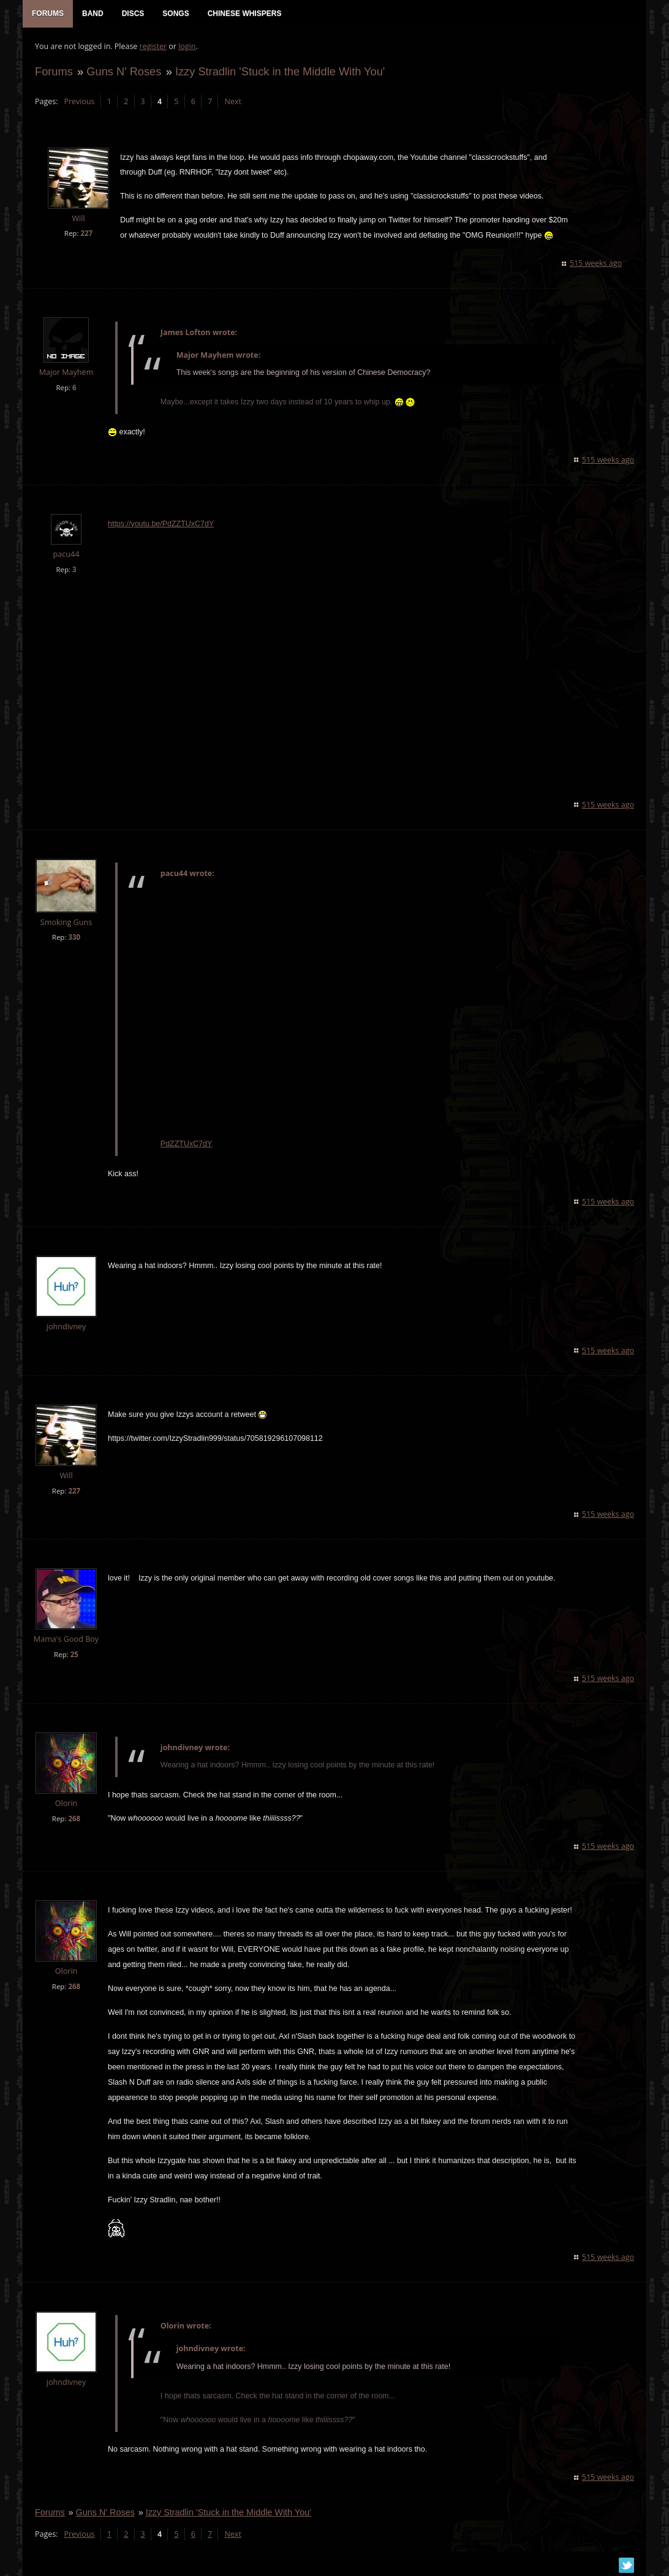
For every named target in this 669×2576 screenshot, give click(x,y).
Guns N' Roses (123, 71)
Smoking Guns (66, 922)
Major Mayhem (66, 372)
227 (86, 233)
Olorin (66, 1803)
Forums (54, 71)
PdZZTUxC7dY (187, 1143)
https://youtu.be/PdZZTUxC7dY (161, 523)
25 (74, 1654)
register (153, 46)
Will (78, 218)
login (186, 46)
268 (74, 1818)
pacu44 (66, 554)
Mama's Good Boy (66, 1639)
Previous (79, 101)
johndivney (66, 1326)
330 (74, 937)
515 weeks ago (596, 263)
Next (232, 101)
